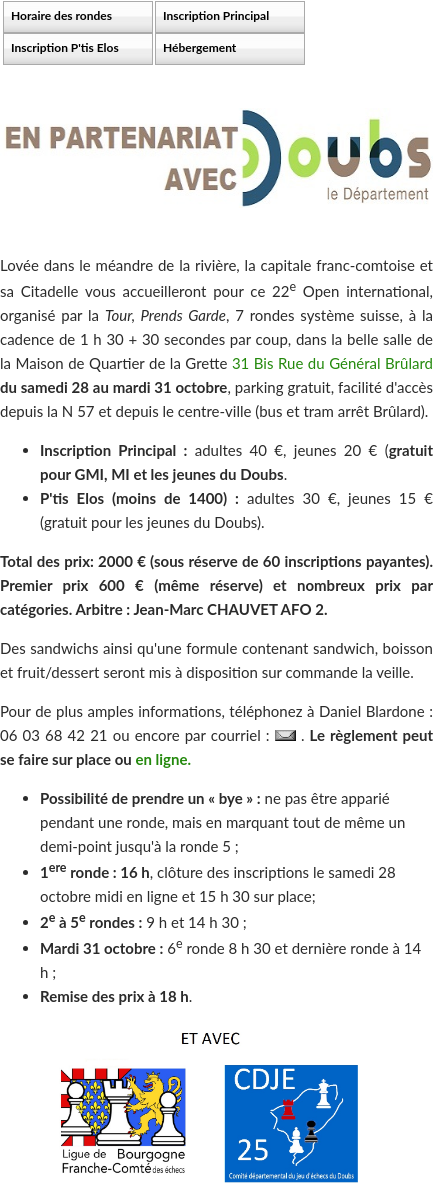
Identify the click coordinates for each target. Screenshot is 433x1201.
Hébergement (199, 47)
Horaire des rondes (61, 15)
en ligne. (163, 759)
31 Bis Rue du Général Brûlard (332, 363)
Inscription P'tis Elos (65, 47)
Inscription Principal (216, 15)
